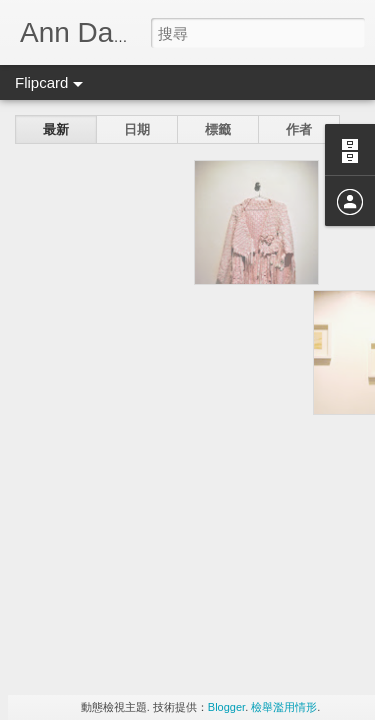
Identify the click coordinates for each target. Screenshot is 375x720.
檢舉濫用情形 (284, 707)
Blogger (226, 707)
